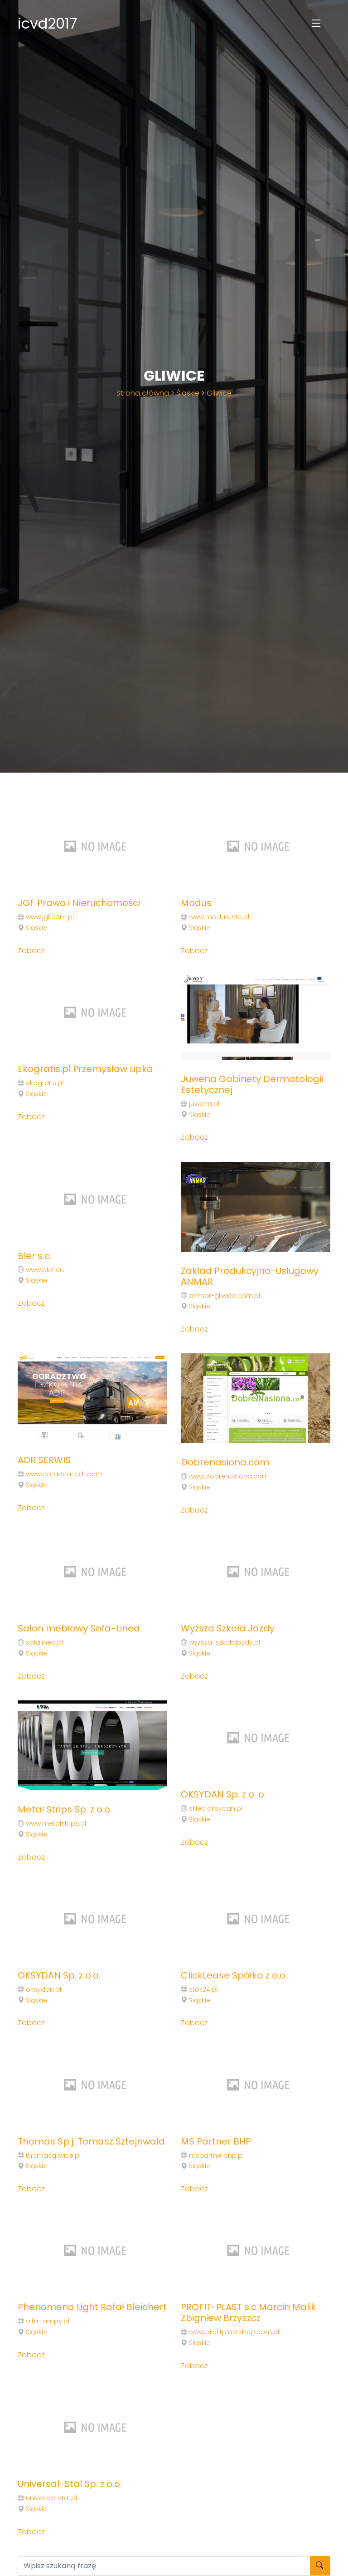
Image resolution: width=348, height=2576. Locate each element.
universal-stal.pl (51, 2498)
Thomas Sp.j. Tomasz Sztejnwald (91, 2141)
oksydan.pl (43, 1989)
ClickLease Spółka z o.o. (234, 1975)
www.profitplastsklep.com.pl (234, 2331)
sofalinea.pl (44, 1642)
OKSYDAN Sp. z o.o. (59, 1975)
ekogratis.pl (44, 1082)
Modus (196, 902)
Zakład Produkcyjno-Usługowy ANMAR (250, 1276)
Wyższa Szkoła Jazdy (228, 1628)
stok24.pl (203, 1989)
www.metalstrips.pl (56, 1823)
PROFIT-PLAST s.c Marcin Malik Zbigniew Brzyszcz (248, 2312)
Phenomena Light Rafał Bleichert (92, 2307)
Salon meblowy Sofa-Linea (79, 1628)
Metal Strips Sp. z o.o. (65, 1809)
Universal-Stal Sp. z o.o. (70, 2484)
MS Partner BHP (216, 2141)
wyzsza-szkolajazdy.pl (224, 1642)
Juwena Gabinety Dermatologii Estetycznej (252, 1084)
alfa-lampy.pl (47, 2321)
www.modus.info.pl (219, 916)
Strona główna (142, 393)
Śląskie (187, 393)
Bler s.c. (35, 1255)
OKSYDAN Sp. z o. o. (223, 1794)
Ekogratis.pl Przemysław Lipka (85, 1069)
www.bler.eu (45, 1269)
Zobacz (31, 950)
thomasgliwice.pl (53, 2155)
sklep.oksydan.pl (215, 1808)
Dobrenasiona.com (225, 1462)
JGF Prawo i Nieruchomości (79, 902)
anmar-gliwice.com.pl (224, 1295)
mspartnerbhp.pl (216, 2155)
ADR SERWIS (44, 1460)
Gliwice (219, 393)
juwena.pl (204, 1103)
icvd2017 (47, 23)
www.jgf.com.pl (50, 916)
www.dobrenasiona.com (229, 1476)
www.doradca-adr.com (64, 1474)
